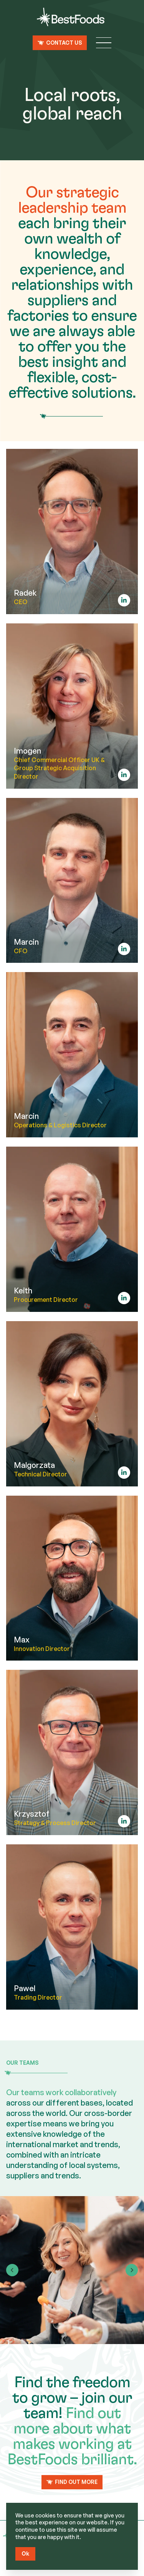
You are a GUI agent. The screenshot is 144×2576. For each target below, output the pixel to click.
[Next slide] (132, 2270)
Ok (25, 2553)
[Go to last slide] (12, 2270)
